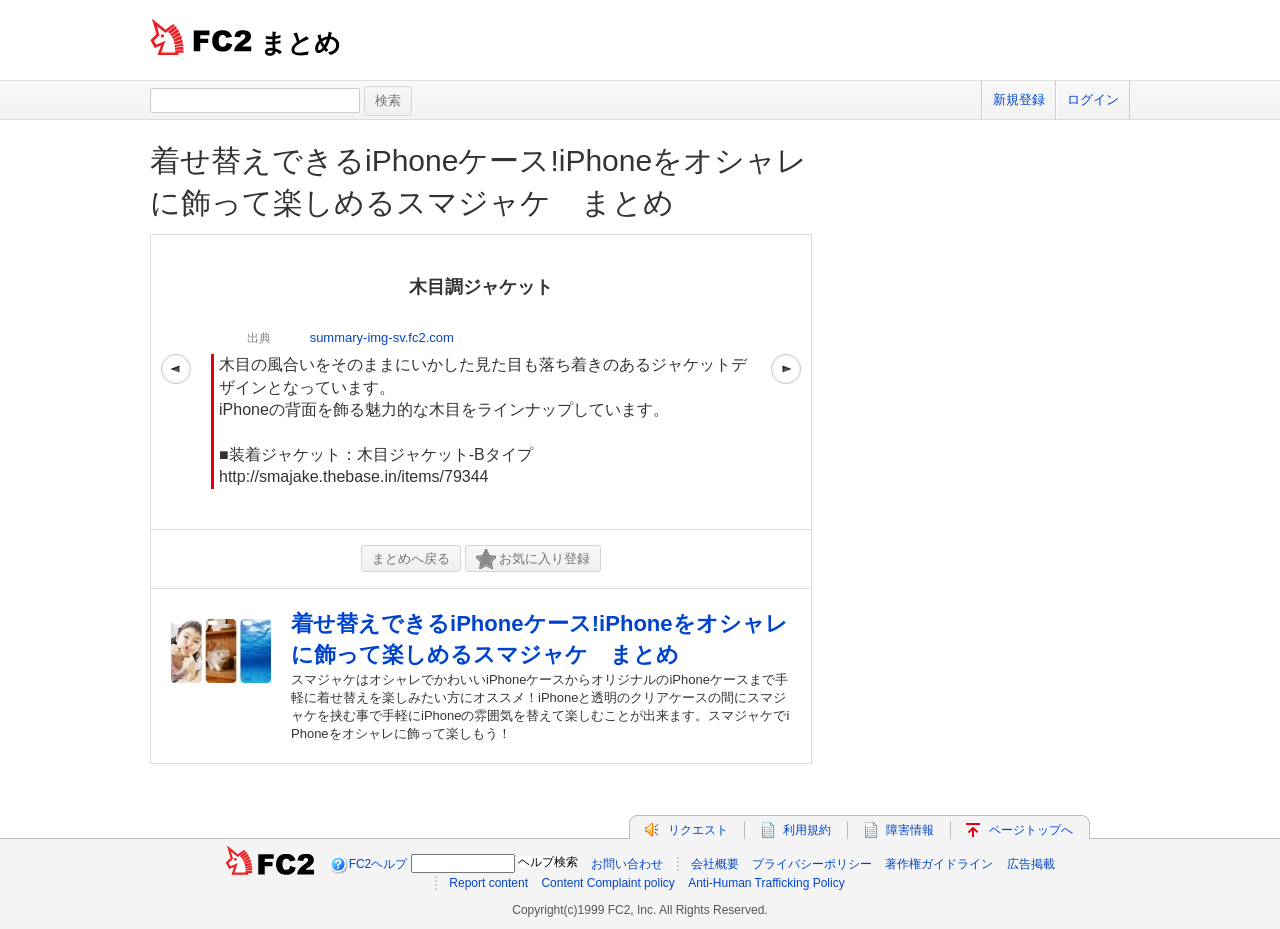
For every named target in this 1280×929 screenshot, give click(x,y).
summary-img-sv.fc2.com (382, 337)
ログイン (1093, 99)
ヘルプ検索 (548, 862)
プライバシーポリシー (812, 864)
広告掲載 (1031, 864)
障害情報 (910, 830)
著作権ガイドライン (939, 864)
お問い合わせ (627, 864)
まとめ (300, 43)
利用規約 (807, 830)
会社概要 (715, 864)
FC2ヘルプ (378, 864)
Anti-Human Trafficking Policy (766, 883)
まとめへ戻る (411, 558)
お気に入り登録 (533, 559)
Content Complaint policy (607, 883)
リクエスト (698, 830)
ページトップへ (1031, 830)
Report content (488, 883)
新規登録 (1019, 99)
